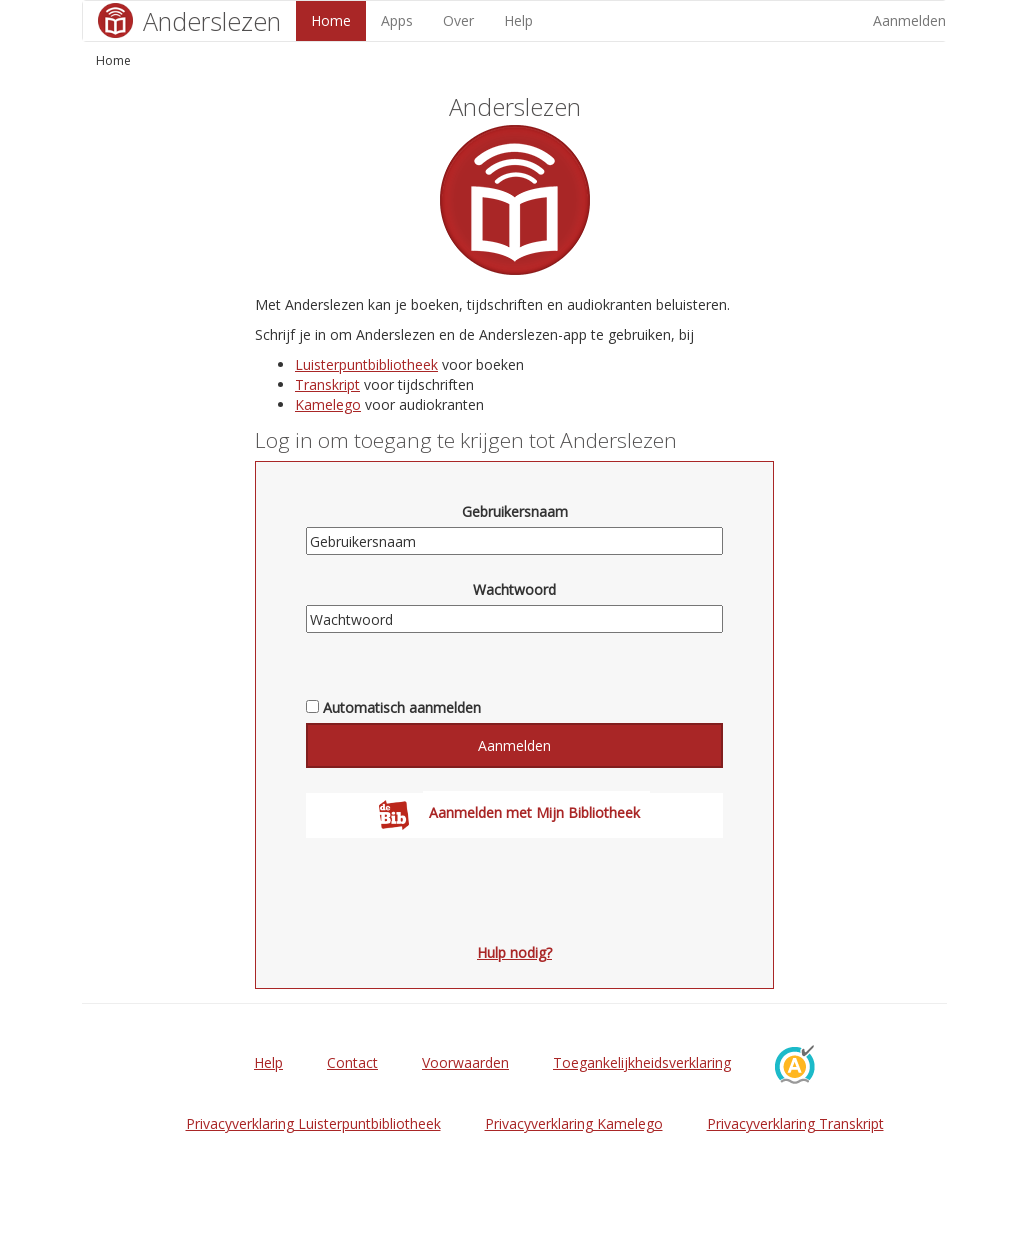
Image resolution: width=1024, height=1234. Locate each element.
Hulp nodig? (514, 952)
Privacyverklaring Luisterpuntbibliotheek (313, 1123)
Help (518, 20)
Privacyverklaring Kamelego (574, 1123)
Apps (397, 20)
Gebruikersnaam (515, 511)
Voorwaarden (465, 1062)
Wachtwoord (514, 589)
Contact (352, 1062)
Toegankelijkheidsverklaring (642, 1062)
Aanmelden (909, 20)
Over (458, 20)
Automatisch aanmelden (402, 707)
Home (331, 20)
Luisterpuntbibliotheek (366, 364)
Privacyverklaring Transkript (795, 1123)
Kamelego (328, 404)
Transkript (327, 384)
